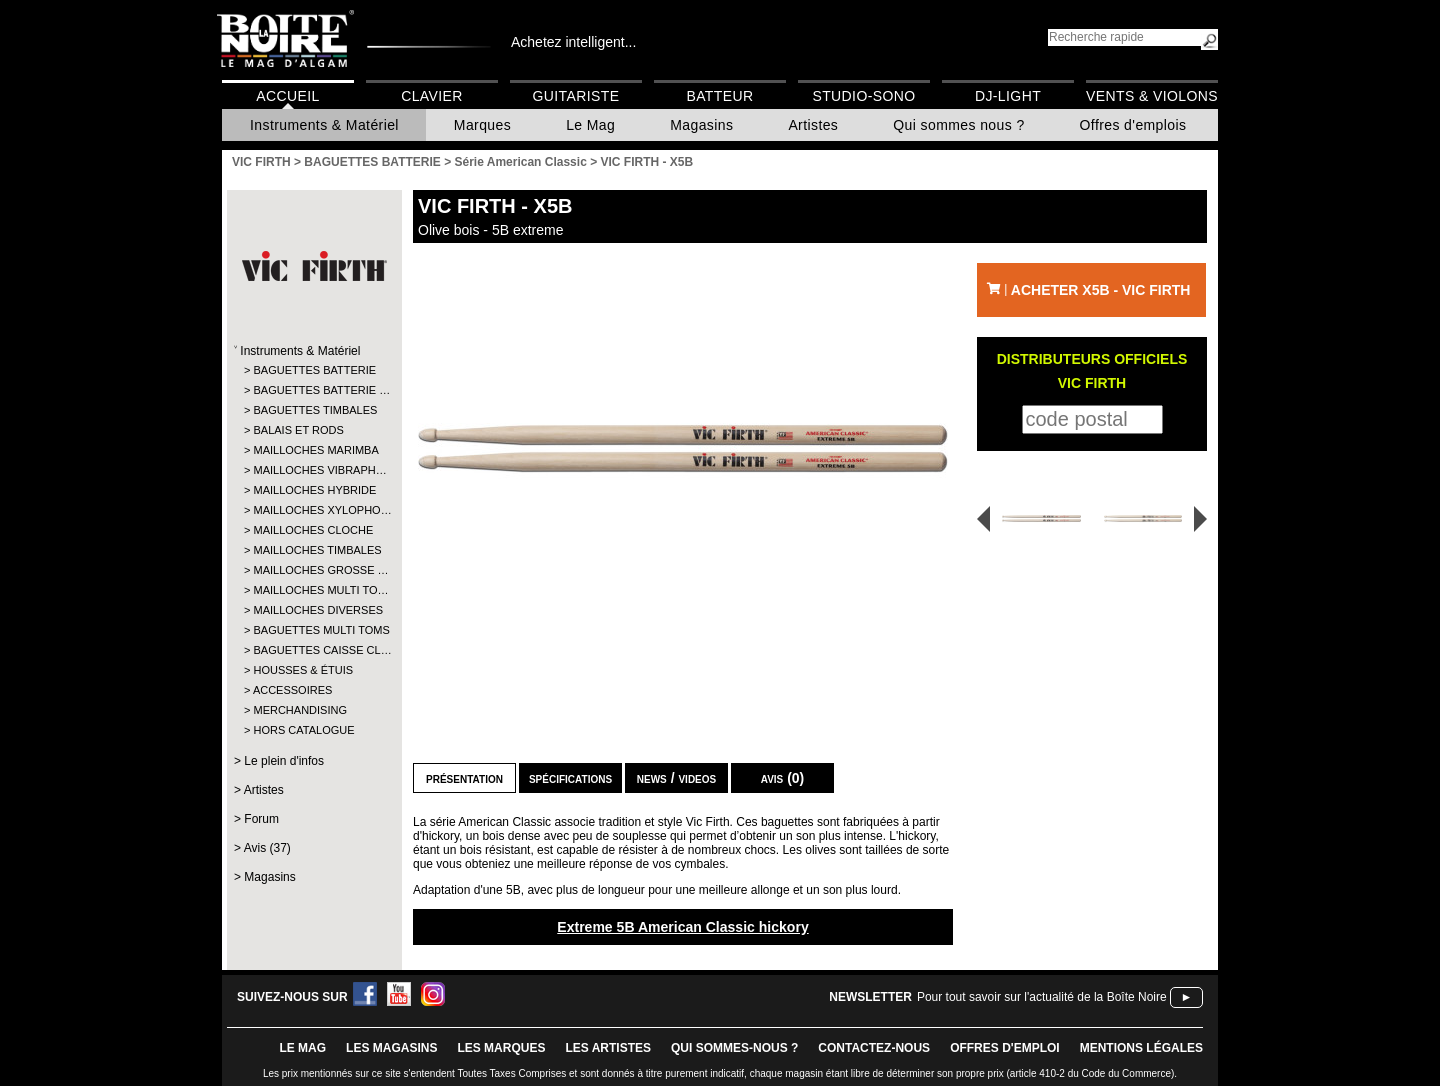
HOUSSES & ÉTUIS (303, 670)
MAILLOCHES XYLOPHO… (313, 510)
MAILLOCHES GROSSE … (313, 570)
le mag (302, 1048)
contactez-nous (874, 1048)
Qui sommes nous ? (958, 125)
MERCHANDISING (300, 710)
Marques (482, 125)
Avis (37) (267, 848)
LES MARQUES (501, 1048)
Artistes (813, 125)
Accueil (287, 96)
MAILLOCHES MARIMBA (313, 450)
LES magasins (391, 1048)
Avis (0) (783, 778)
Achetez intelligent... (573, 42)
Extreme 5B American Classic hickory (682, 927)
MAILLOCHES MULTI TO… (313, 590)
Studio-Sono (863, 96)
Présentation (464, 778)
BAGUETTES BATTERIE (313, 370)
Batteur (719, 96)
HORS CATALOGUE (303, 730)
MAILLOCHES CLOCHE (313, 530)
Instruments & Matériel (324, 125)
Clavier (432, 96)
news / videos (676, 778)
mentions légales (1141, 1048)
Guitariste (576, 96)
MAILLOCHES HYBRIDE (313, 490)
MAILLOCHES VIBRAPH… (313, 470)
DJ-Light (1008, 96)
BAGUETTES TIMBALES (313, 410)
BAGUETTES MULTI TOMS (313, 630)
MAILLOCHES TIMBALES (313, 550)
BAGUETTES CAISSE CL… (313, 650)
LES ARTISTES (608, 1048)
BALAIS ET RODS (298, 430)
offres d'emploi (1005, 1048)
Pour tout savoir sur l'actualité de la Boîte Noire (1042, 997)
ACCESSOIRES (292, 690)
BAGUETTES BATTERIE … (313, 390)
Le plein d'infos (284, 761)
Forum (261, 819)
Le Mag (590, 125)
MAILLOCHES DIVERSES (313, 610)
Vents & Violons (1152, 96)
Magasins (701, 125)
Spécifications (570, 778)
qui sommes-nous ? (734, 1048)
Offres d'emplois (1133, 125)
